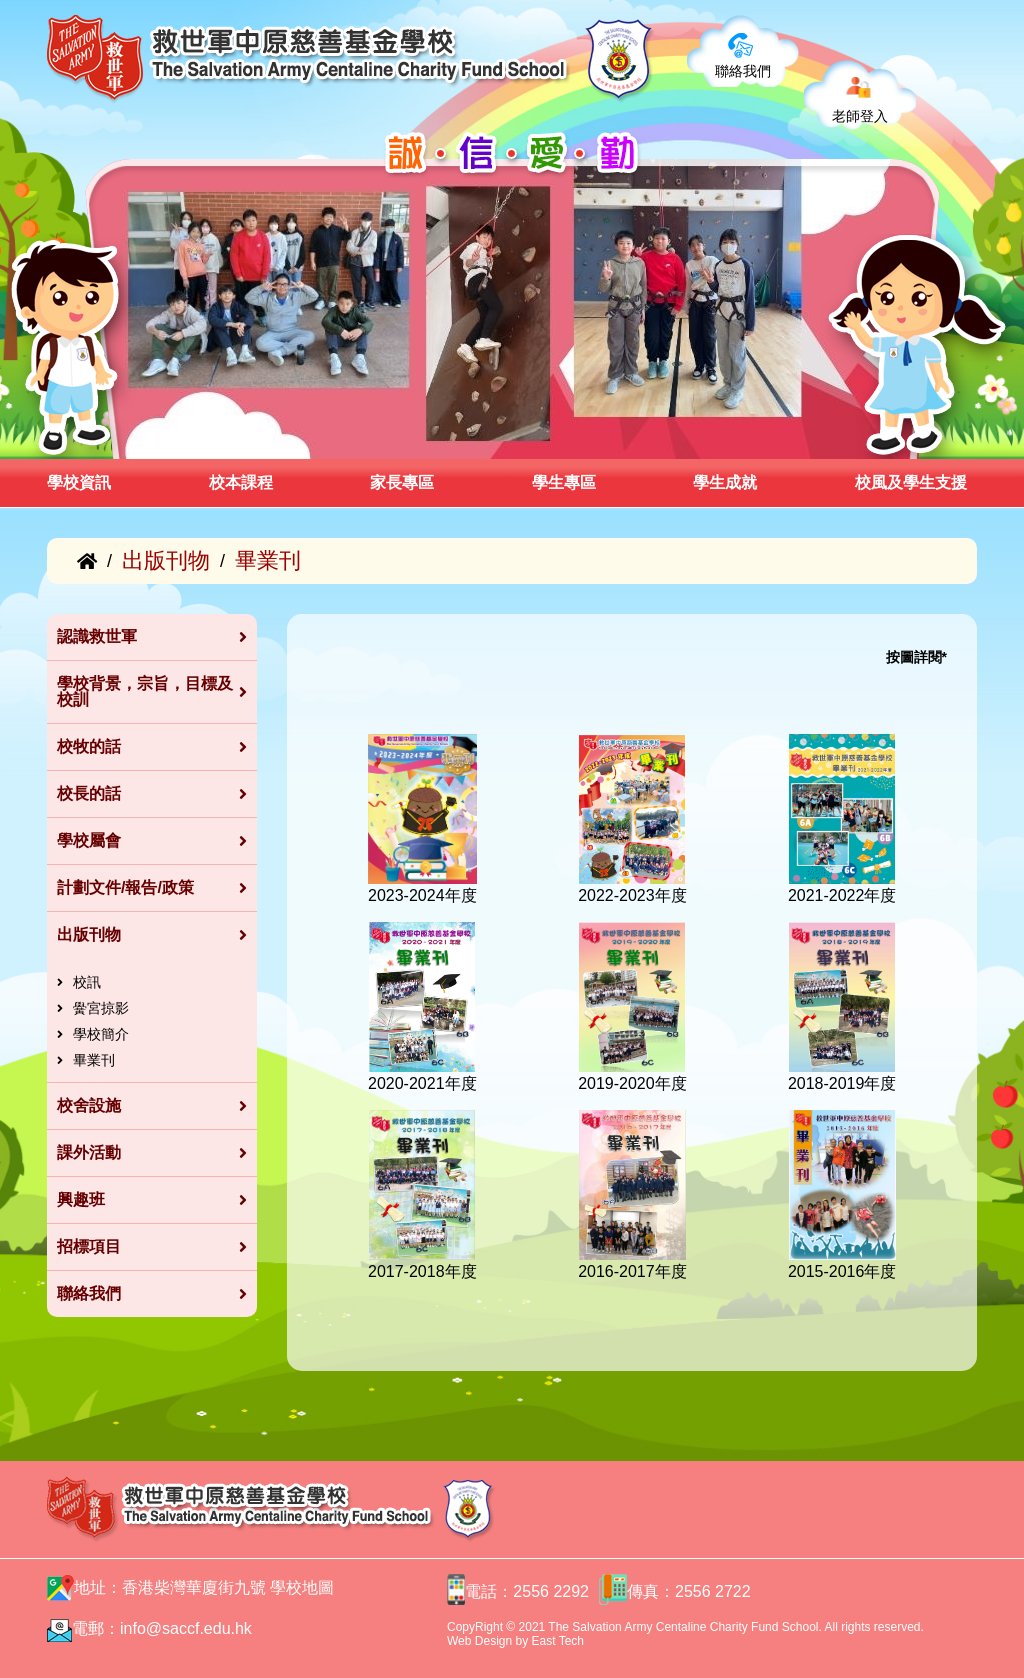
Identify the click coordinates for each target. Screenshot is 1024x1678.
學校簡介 (101, 1034)
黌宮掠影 (101, 1008)
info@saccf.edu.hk (186, 1628)
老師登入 (860, 116)
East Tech (558, 1641)
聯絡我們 (743, 71)
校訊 (87, 982)
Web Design (479, 1641)
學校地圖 (302, 1587)
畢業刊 (94, 1060)
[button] (120, 437)
